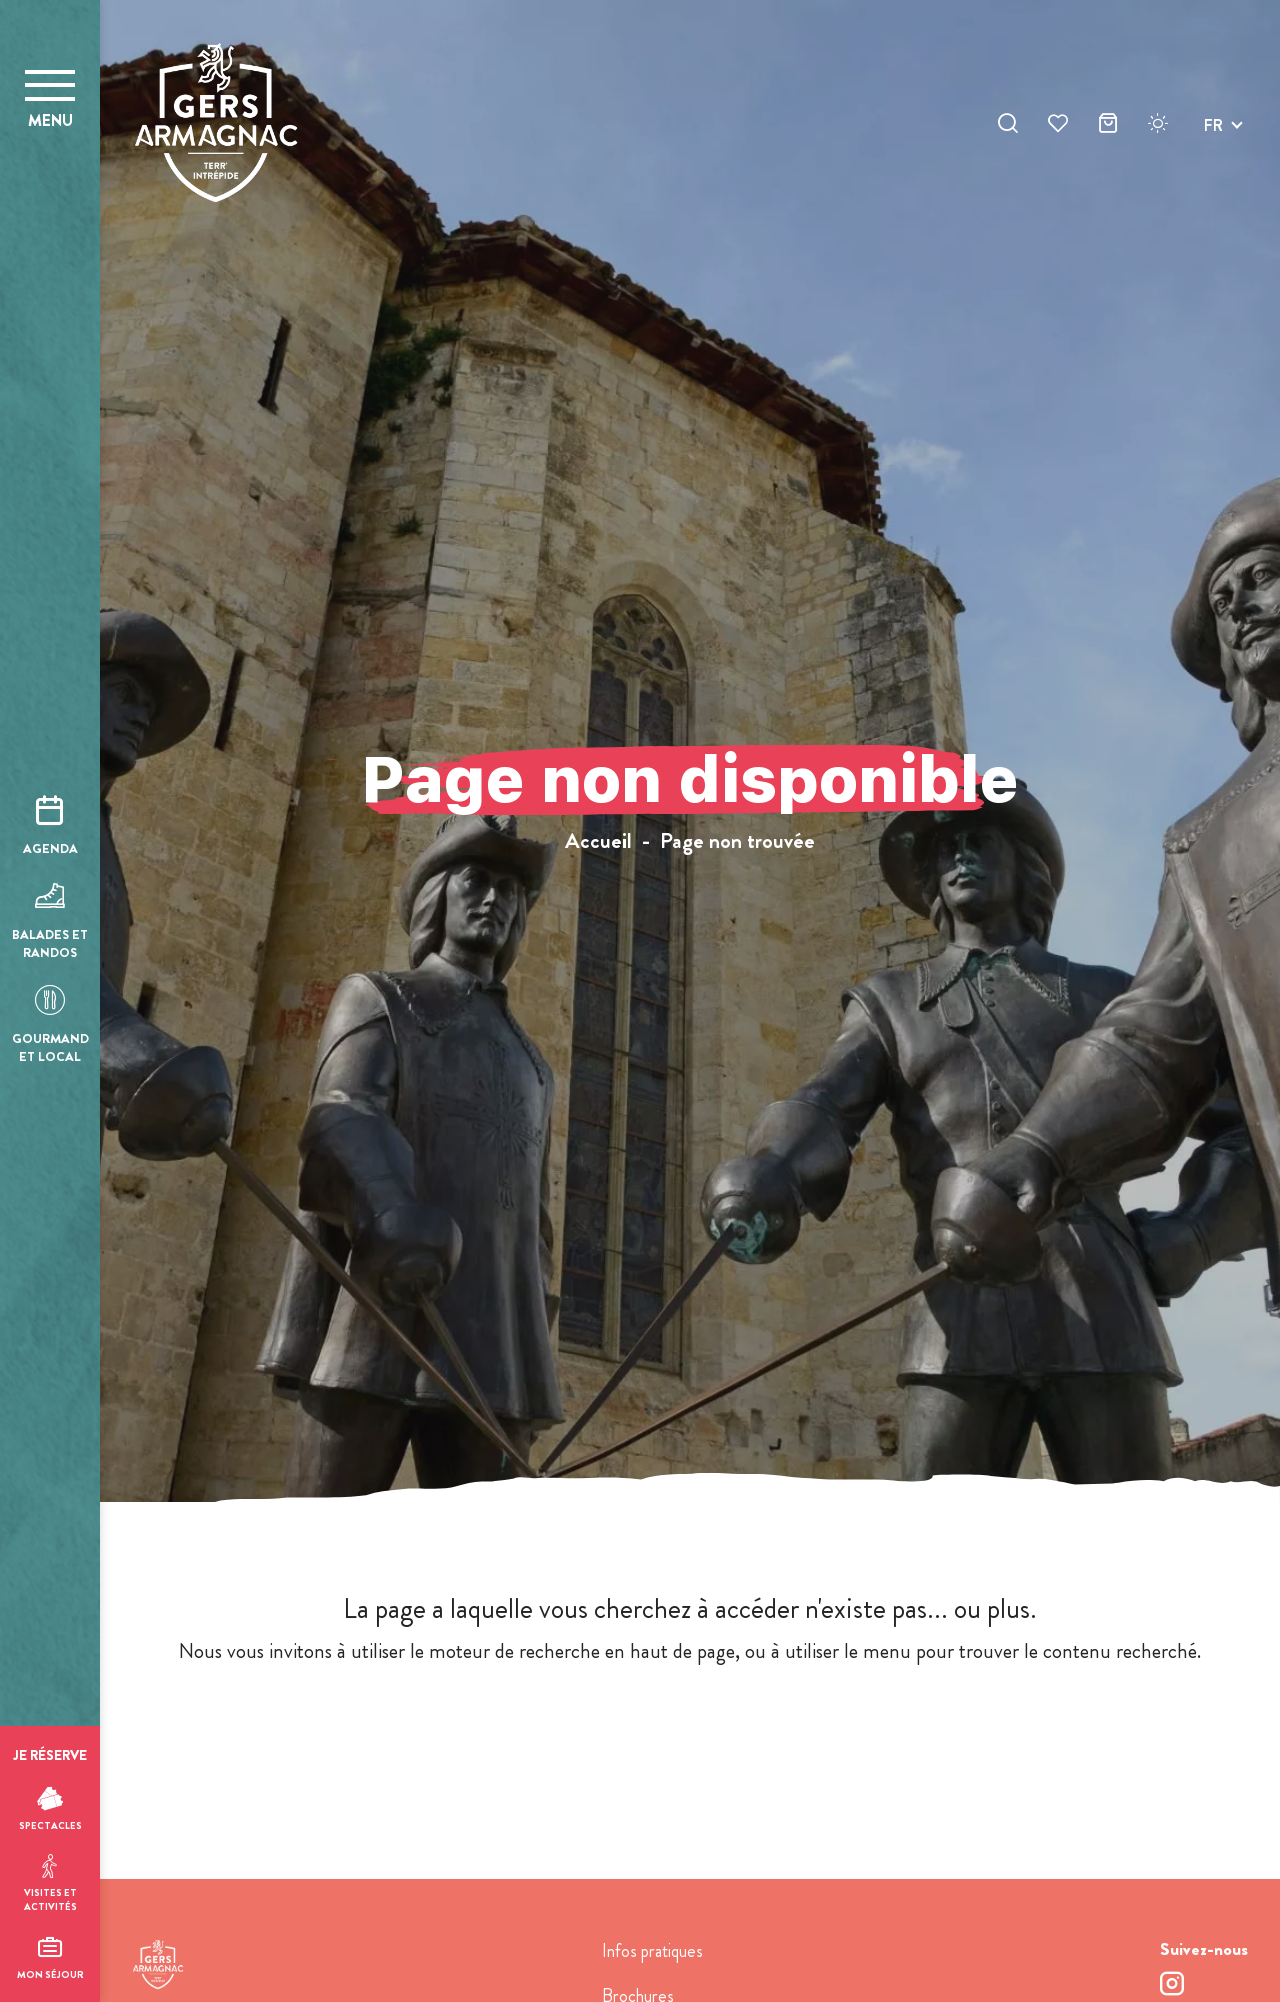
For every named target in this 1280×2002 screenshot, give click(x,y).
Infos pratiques (652, 1951)
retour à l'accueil (690, 1728)
